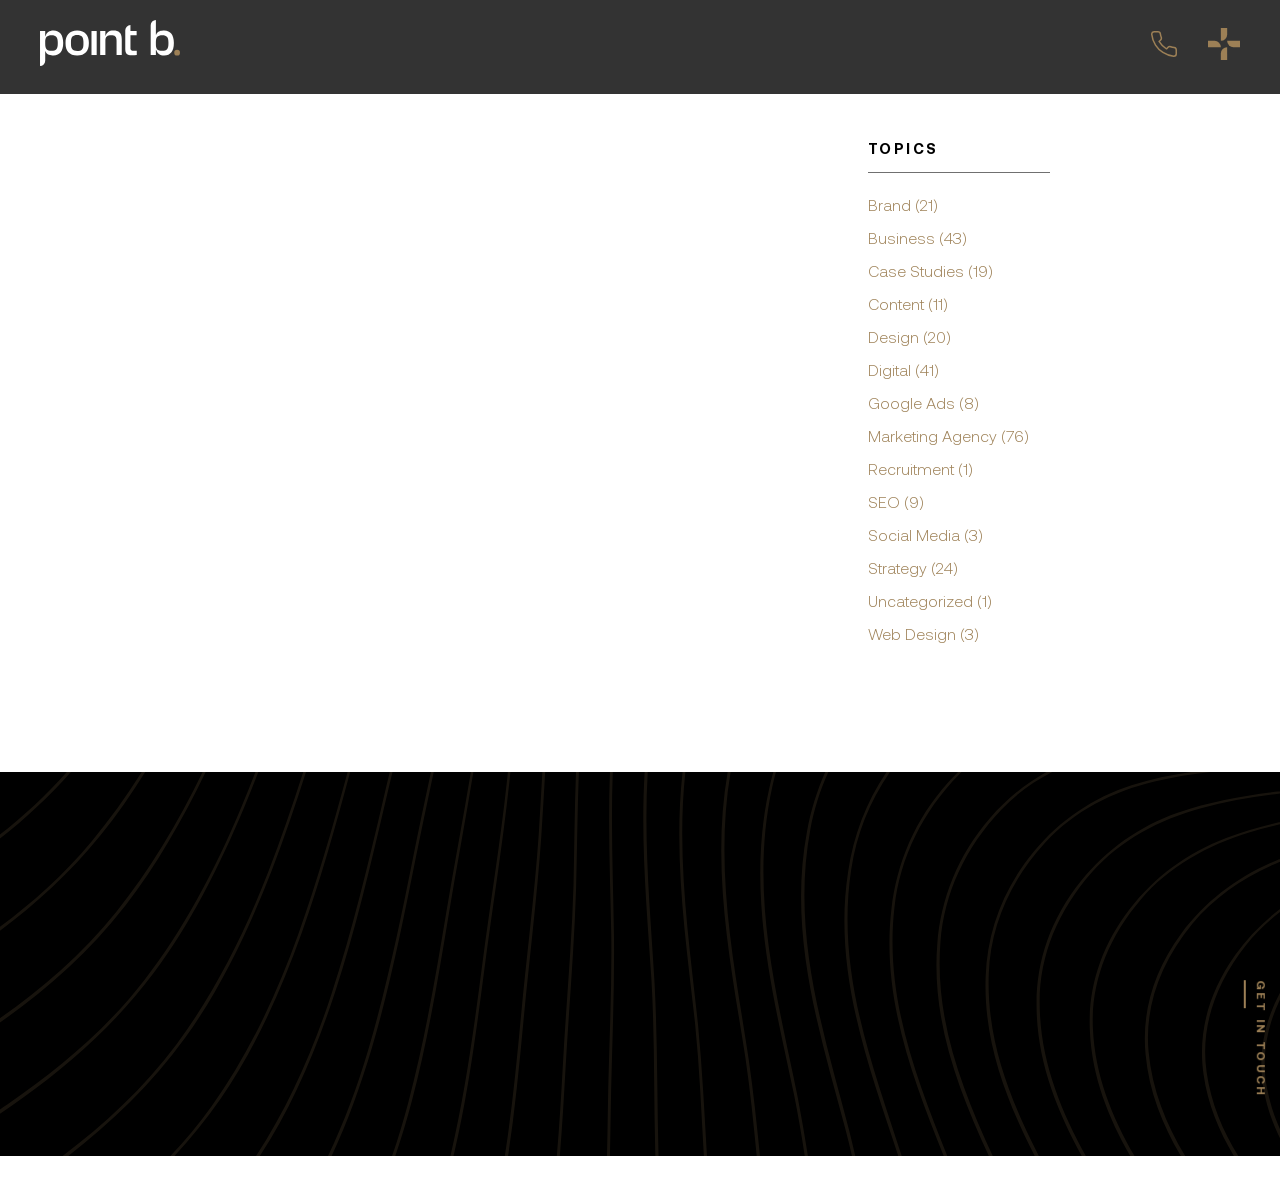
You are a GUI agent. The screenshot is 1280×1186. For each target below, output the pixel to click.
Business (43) (917, 238)
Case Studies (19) (930, 271)
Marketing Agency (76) (948, 436)
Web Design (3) (923, 634)
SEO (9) (896, 502)
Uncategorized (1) (930, 601)
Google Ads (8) (923, 403)
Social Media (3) (925, 535)
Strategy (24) (913, 568)
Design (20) (909, 337)
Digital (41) (903, 370)
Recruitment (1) (920, 469)
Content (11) (908, 304)
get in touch (1261, 1039)
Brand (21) (903, 205)
